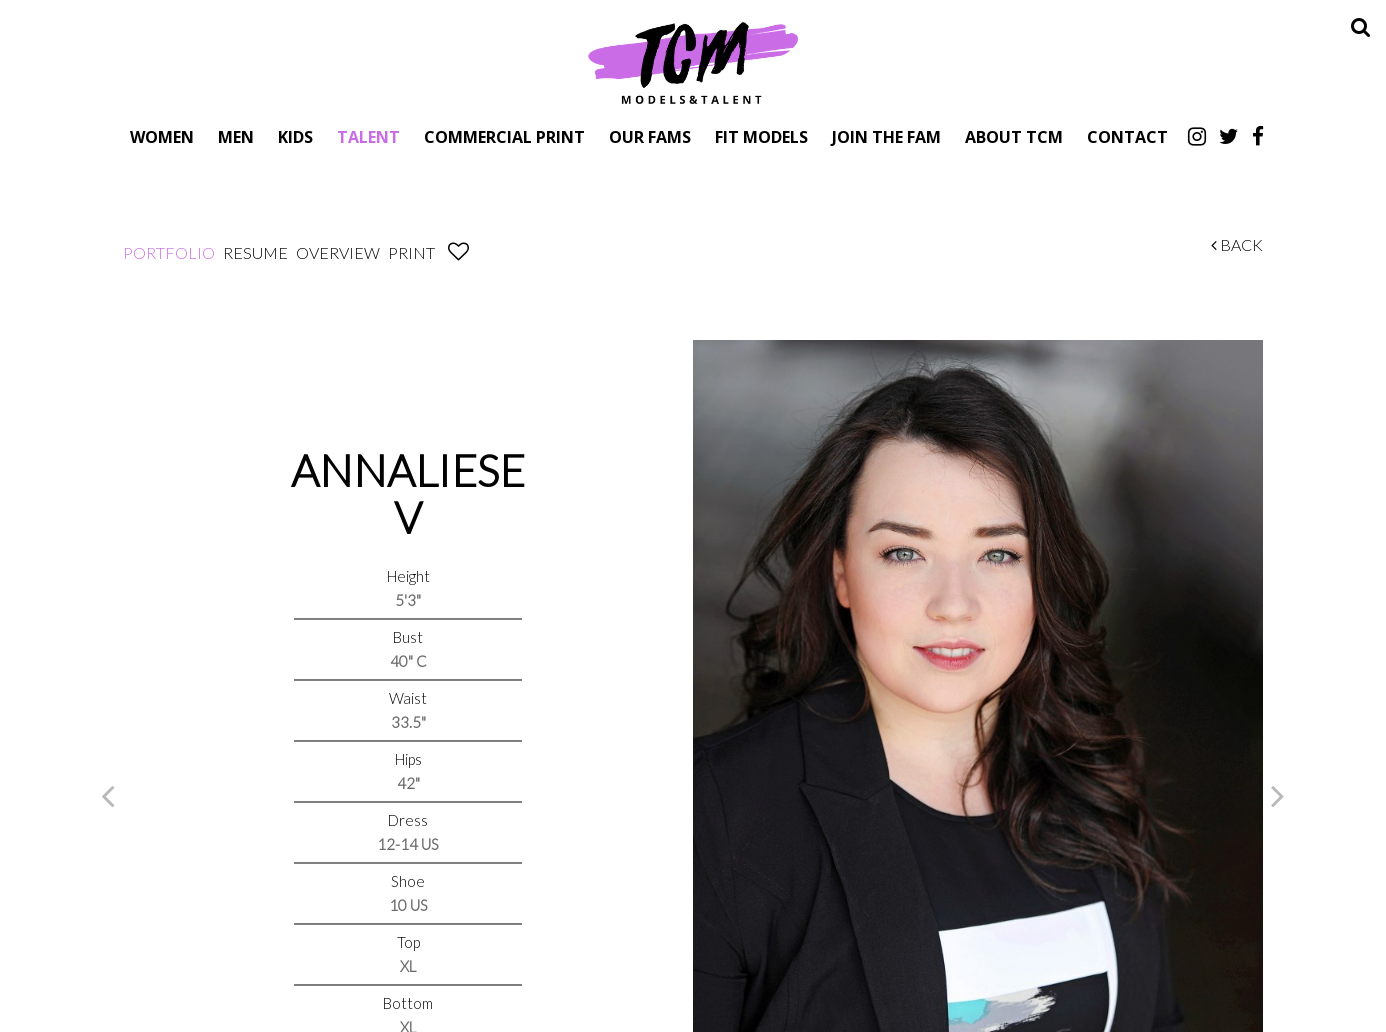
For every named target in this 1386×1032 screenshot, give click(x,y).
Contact (1127, 136)
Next (1278, 795)
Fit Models (761, 136)
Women (162, 136)
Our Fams (650, 136)
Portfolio (169, 252)
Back (1237, 244)
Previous (108, 795)
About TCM (1014, 136)
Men (236, 136)
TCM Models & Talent (693, 62)
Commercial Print (504, 136)
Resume (255, 252)
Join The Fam (886, 136)
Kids (295, 136)
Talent (368, 136)
